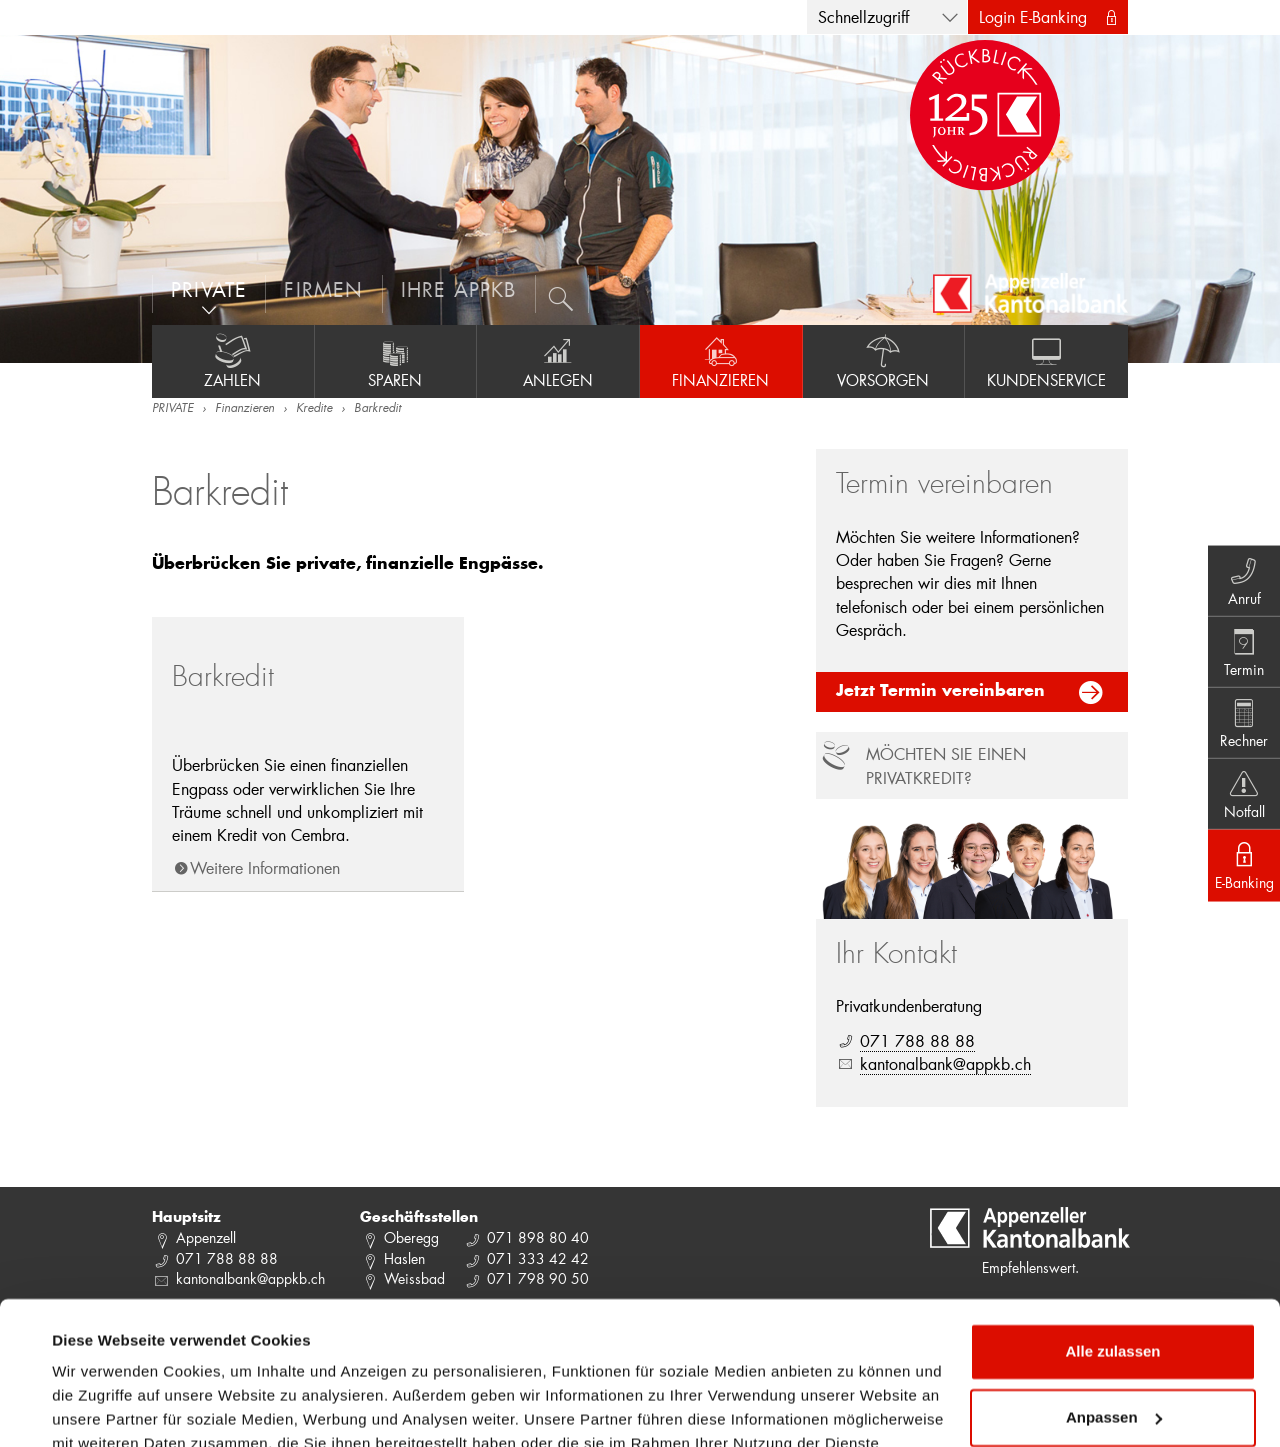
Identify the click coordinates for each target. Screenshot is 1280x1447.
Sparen (396, 361)
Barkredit (377, 409)
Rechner (1240, 723)
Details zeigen (102, 1407)
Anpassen (1114, 1301)
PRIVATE (172, 409)
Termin (1240, 649)
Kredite (314, 409)
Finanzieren (721, 361)
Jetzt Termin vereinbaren (940, 692)
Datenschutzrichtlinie (269, 1352)
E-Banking (1240, 871)
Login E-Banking (1033, 16)
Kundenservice (1046, 361)
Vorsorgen (884, 361)
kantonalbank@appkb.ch (945, 1063)
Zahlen (233, 361)
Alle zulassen (1112, 1236)
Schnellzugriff (863, 16)
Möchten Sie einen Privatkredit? (946, 765)
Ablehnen (1113, 1367)
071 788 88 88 (917, 1040)
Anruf (1240, 575)
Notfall (1240, 797)
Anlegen (558, 361)
